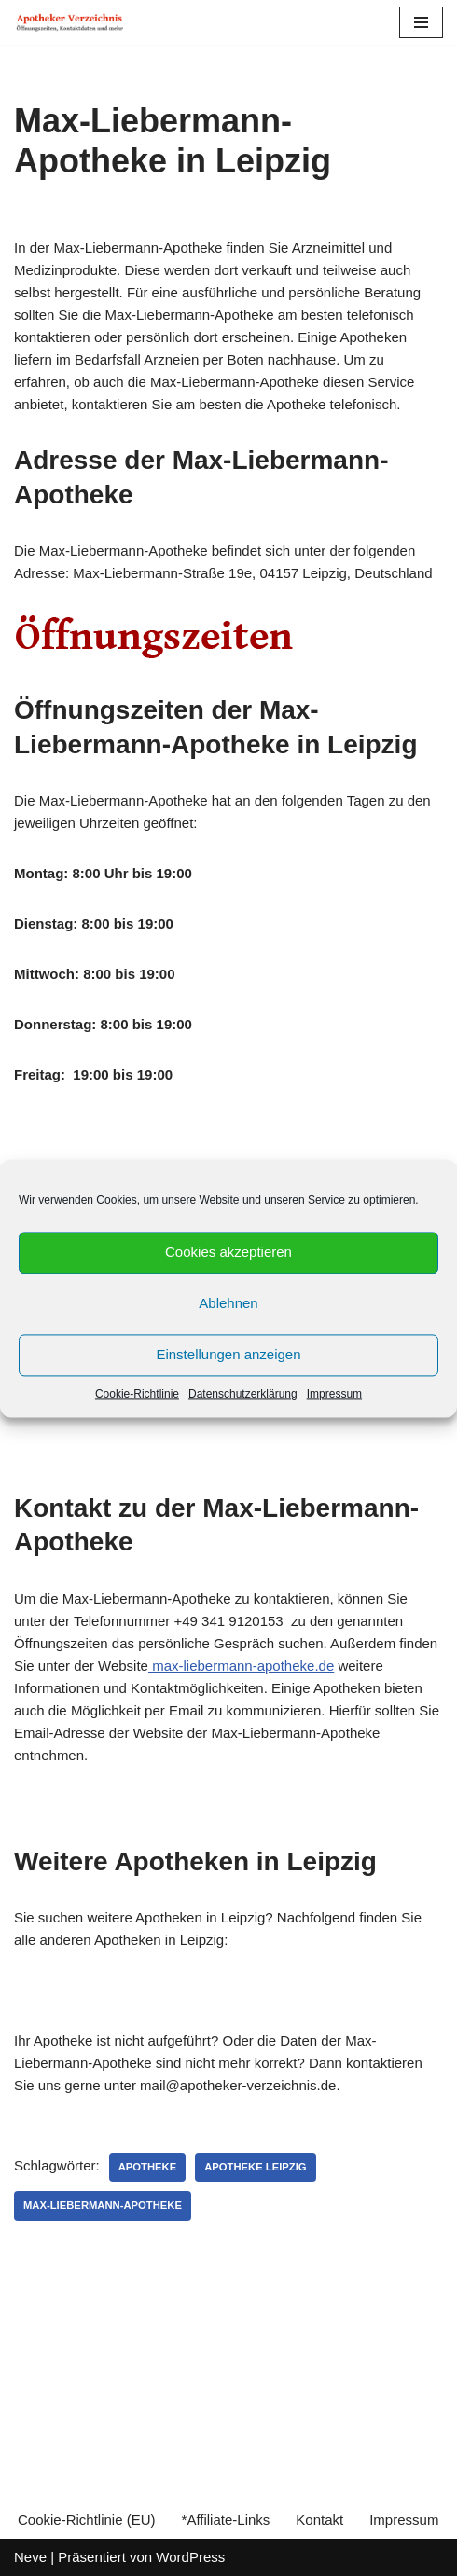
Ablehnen (228, 1303)
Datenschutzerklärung (243, 1393)
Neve (30, 2557)
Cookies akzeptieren (228, 1252)
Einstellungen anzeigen (228, 1354)
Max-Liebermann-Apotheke (102, 2205)
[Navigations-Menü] (421, 22)
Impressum (334, 1393)
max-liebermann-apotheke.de (241, 1666)
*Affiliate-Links (226, 2520)
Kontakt (319, 2520)
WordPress (190, 2557)
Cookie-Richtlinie (137, 1393)
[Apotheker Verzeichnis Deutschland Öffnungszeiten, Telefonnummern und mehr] (70, 22)
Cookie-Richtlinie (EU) (87, 2520)
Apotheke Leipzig (255, 2166)
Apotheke (147, 2166)
